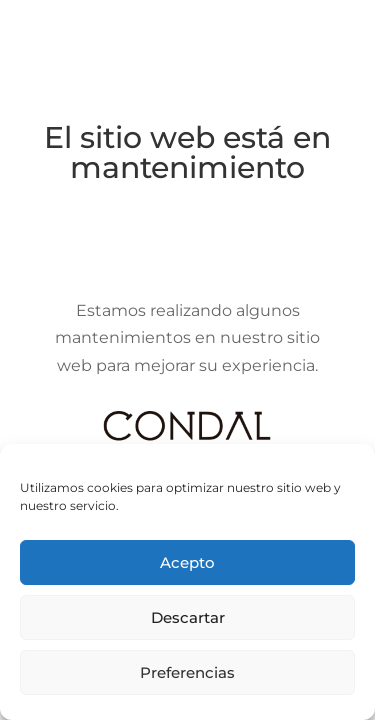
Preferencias (187, 672)
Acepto (187, 562)
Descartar (188, 617)
